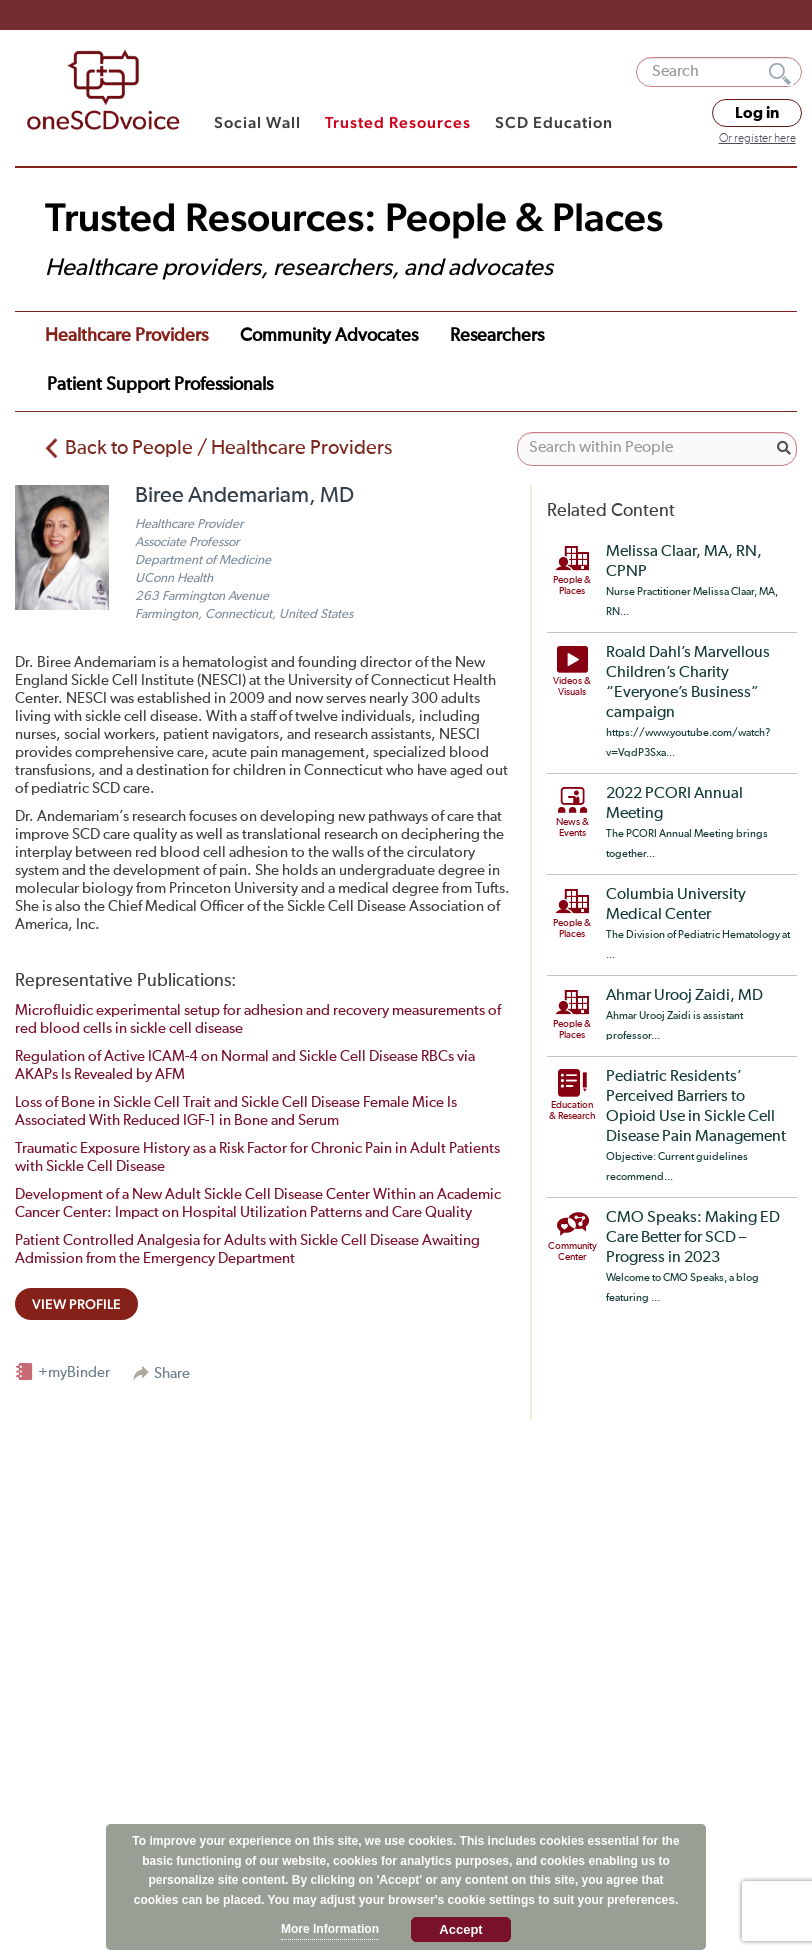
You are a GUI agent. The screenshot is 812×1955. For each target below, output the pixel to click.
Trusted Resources (398, 122)
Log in (757, 113)
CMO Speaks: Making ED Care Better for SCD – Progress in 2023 (693, 1238)
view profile (76, 1304)
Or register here (757, 139)
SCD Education (554, 122)
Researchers (497, 336)
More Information (330, 1929)
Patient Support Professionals (160, 385)
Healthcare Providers (126, 336)
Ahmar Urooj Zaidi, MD (684, 996)
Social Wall (257, 122)
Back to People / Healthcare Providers (228, 448)
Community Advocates (329, 336)
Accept (460, 1929)
